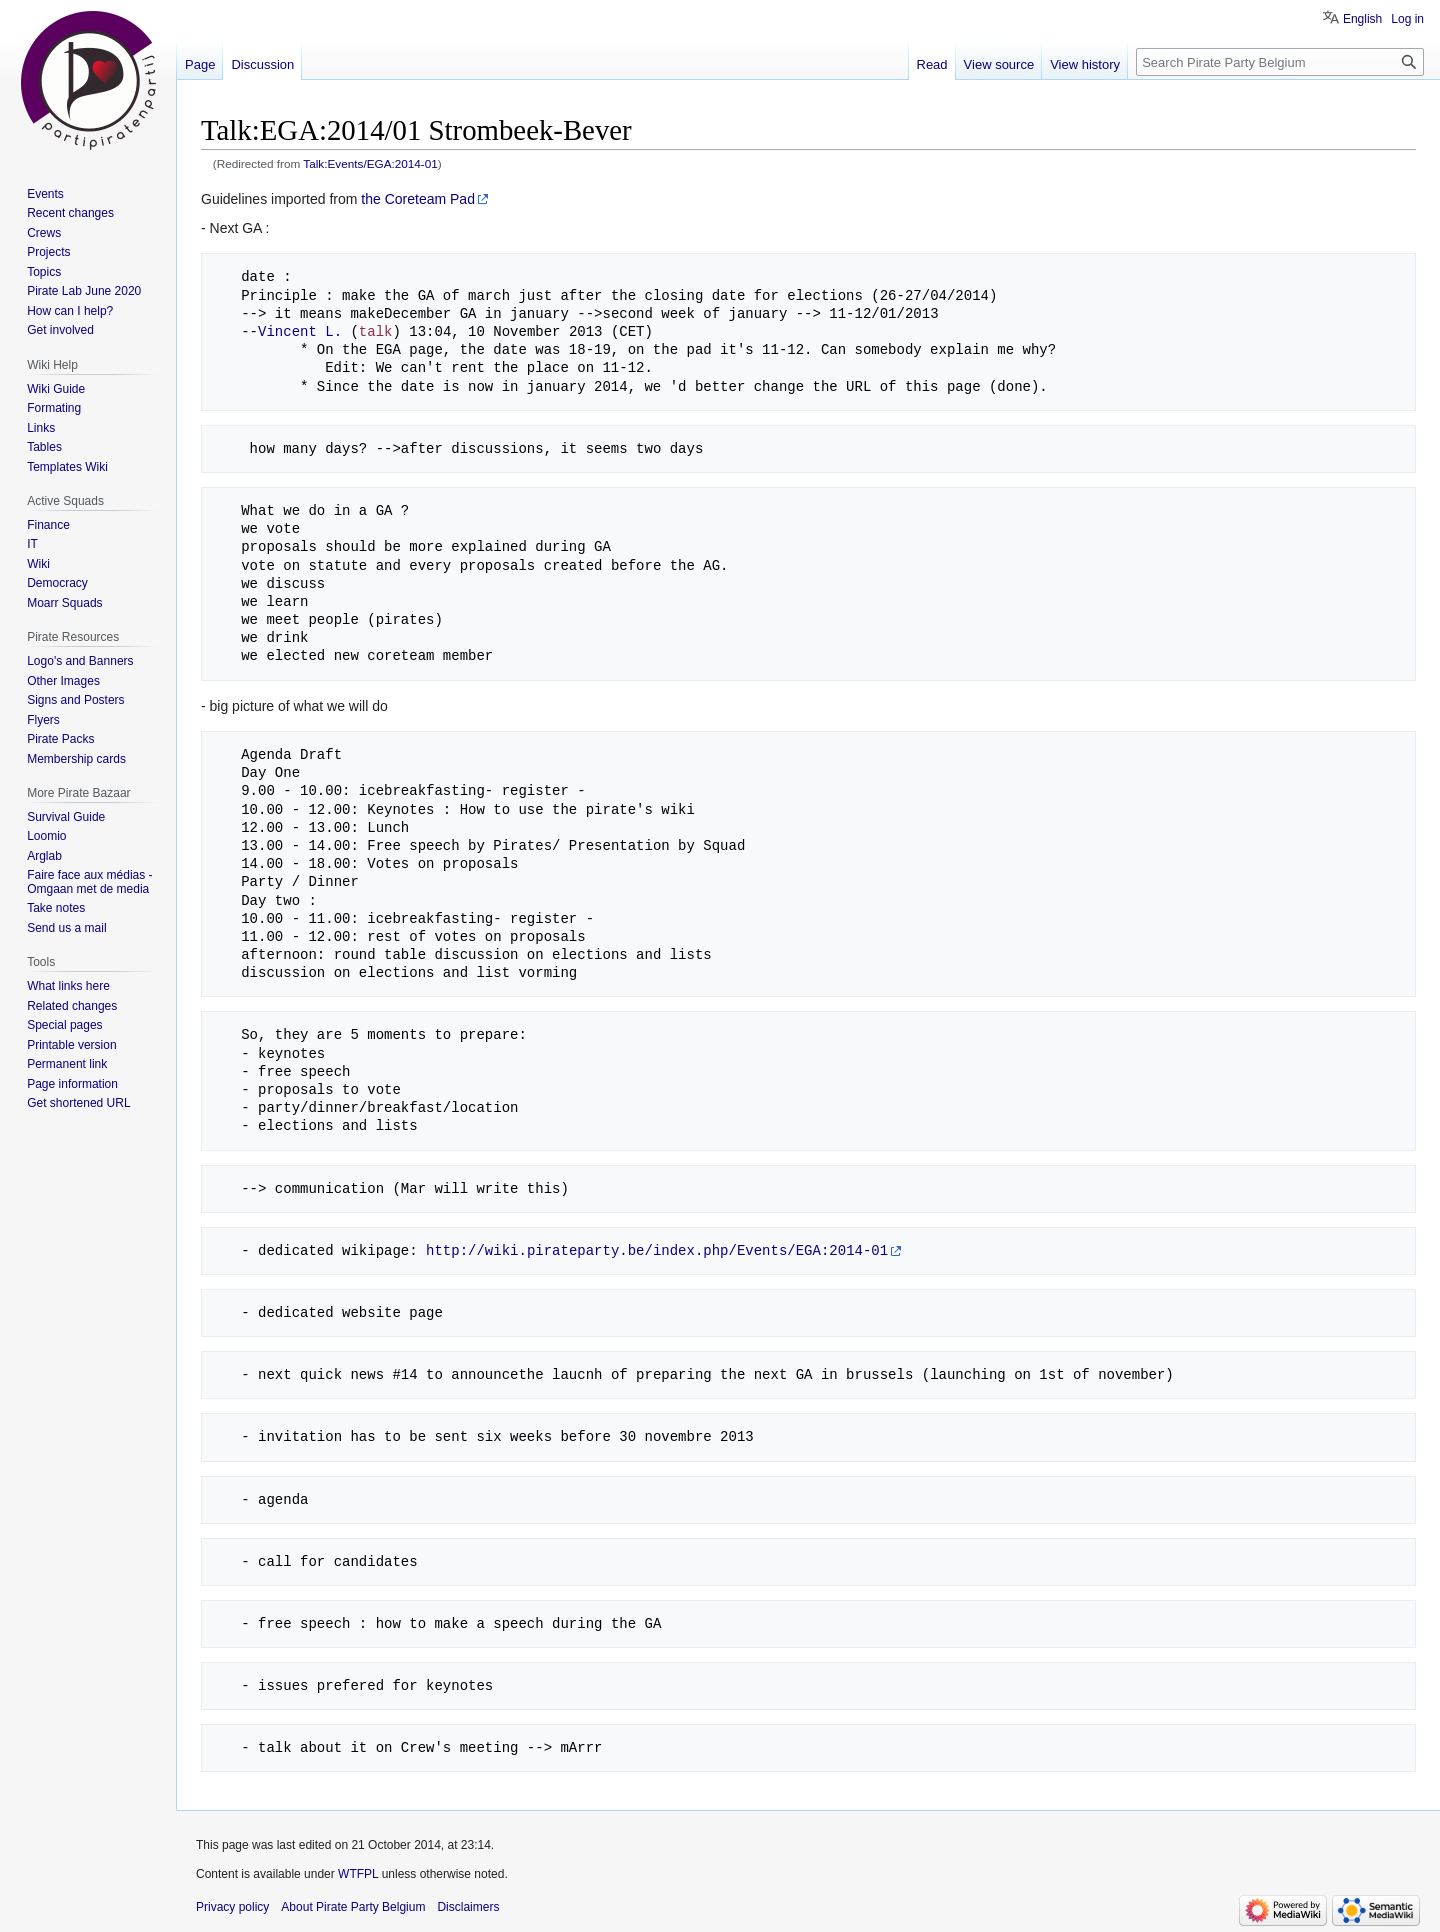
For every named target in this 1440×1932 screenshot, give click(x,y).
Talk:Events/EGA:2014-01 (370, 163)
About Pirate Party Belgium (353, 1907)
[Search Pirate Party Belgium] (1280, 62)
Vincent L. (300, 331)
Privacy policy (232, 1907)
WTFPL (358, 1874)
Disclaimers (468, 1907)
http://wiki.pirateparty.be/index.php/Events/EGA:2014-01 (657, 1250)
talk (376, 331)
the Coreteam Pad (418, 199)
